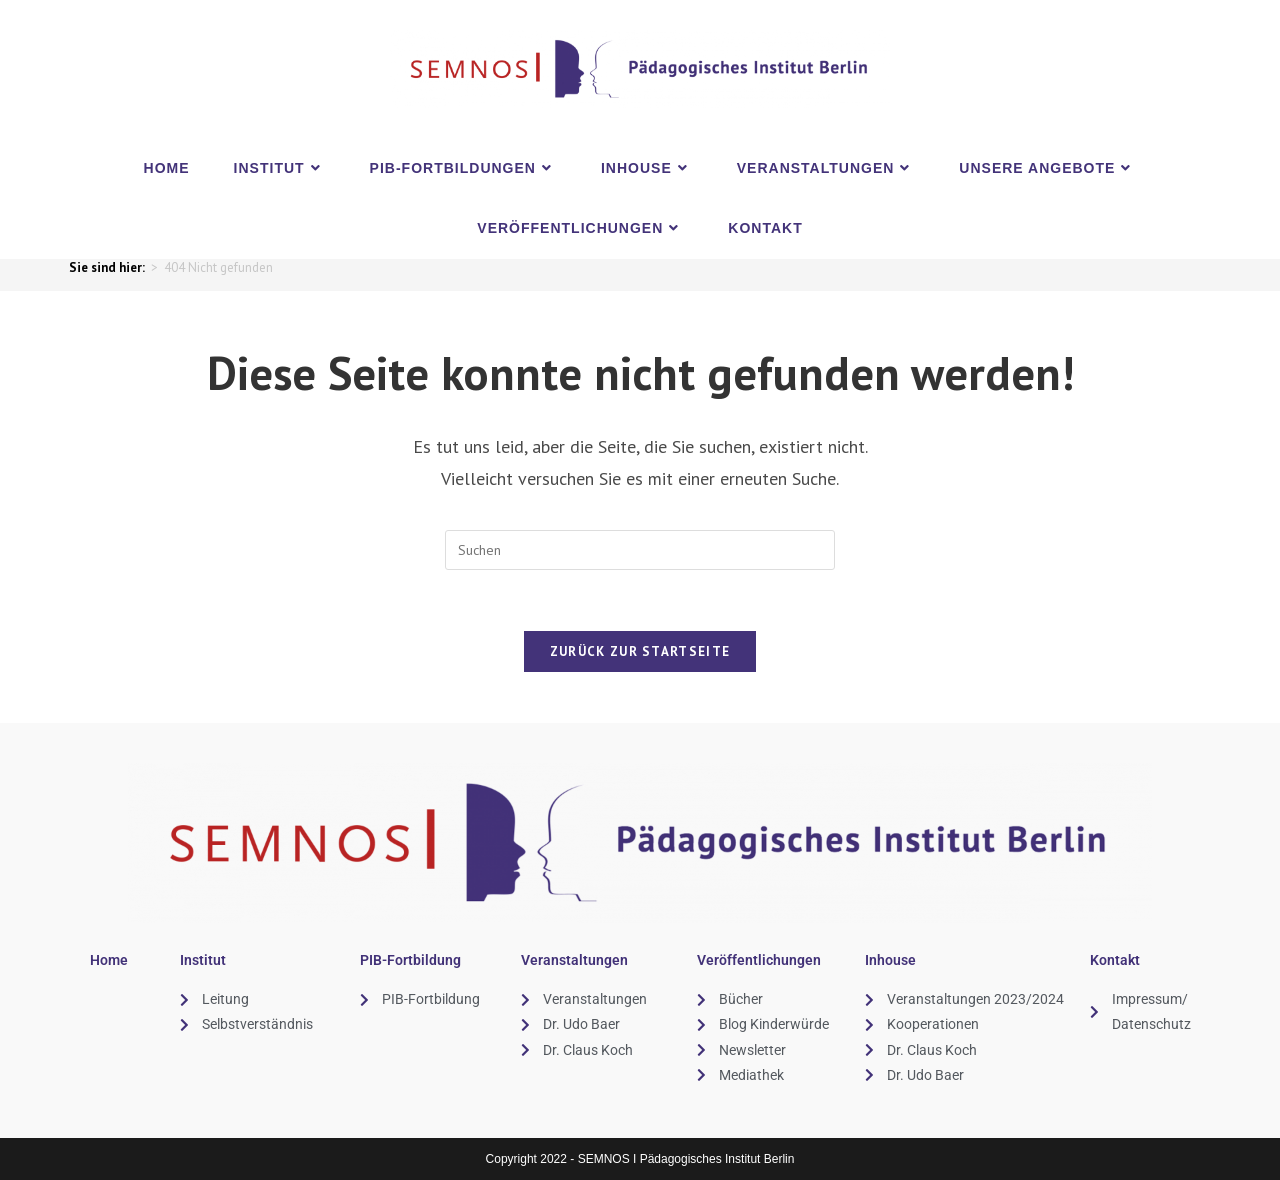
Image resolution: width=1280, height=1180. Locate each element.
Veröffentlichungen (759, 960)
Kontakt (1115, 960)
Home (109, 960)
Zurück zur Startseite (640, 651)
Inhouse (890, 960)
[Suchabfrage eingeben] (640, 550)
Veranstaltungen (574, 960)
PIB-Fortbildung (410, 960)
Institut (203, 960)
